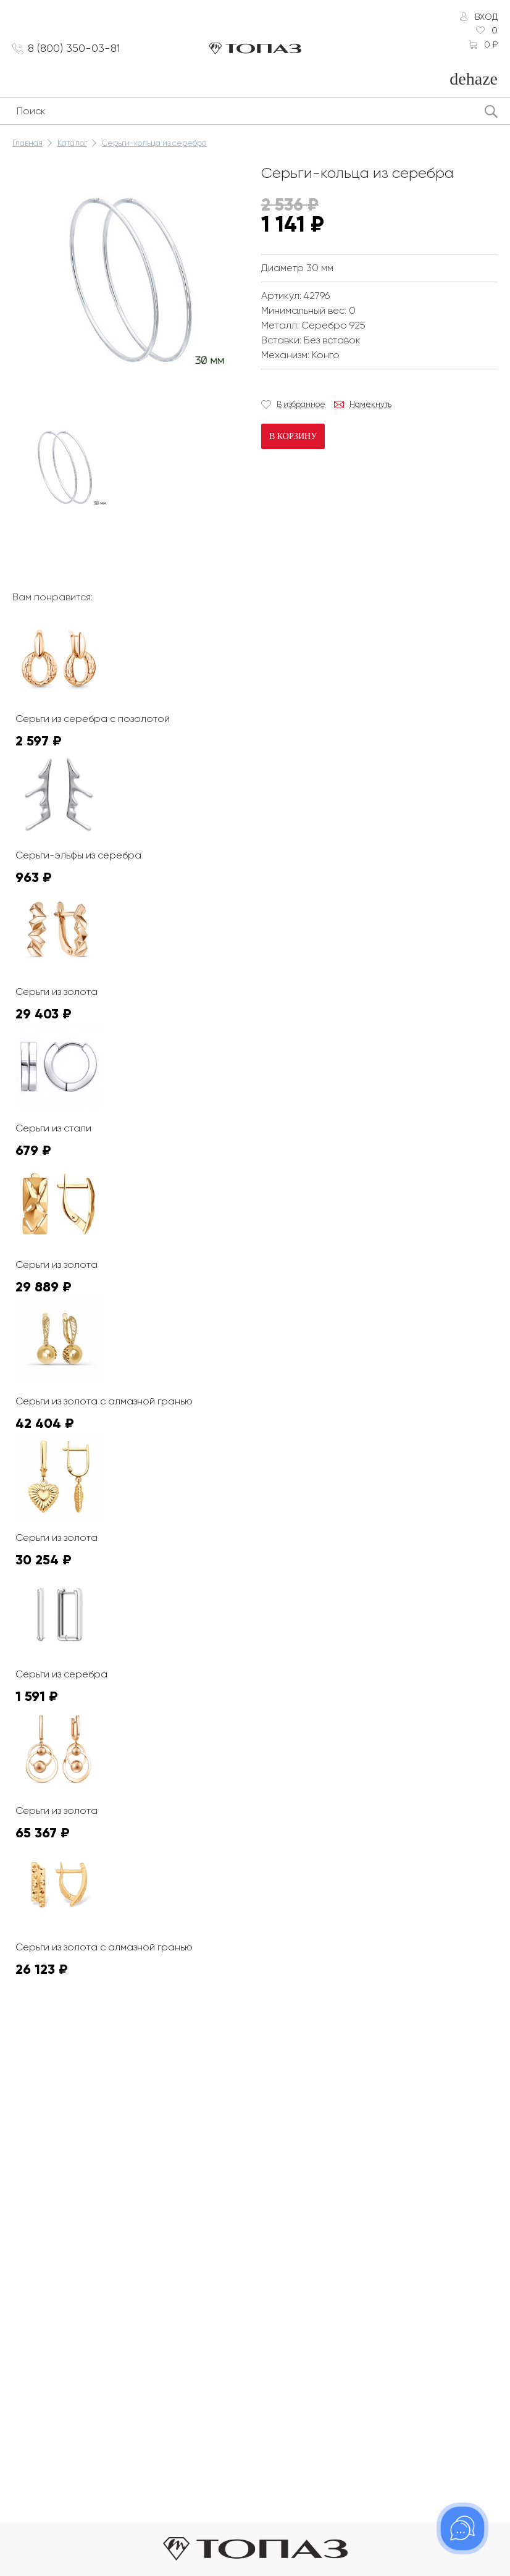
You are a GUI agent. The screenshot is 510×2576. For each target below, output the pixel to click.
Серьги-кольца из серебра (154, 143)
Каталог (72, 143)
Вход (486, 17)
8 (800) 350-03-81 (74, 48)
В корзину (293, 436)
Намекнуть (370, 404)
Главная (27, 143)
